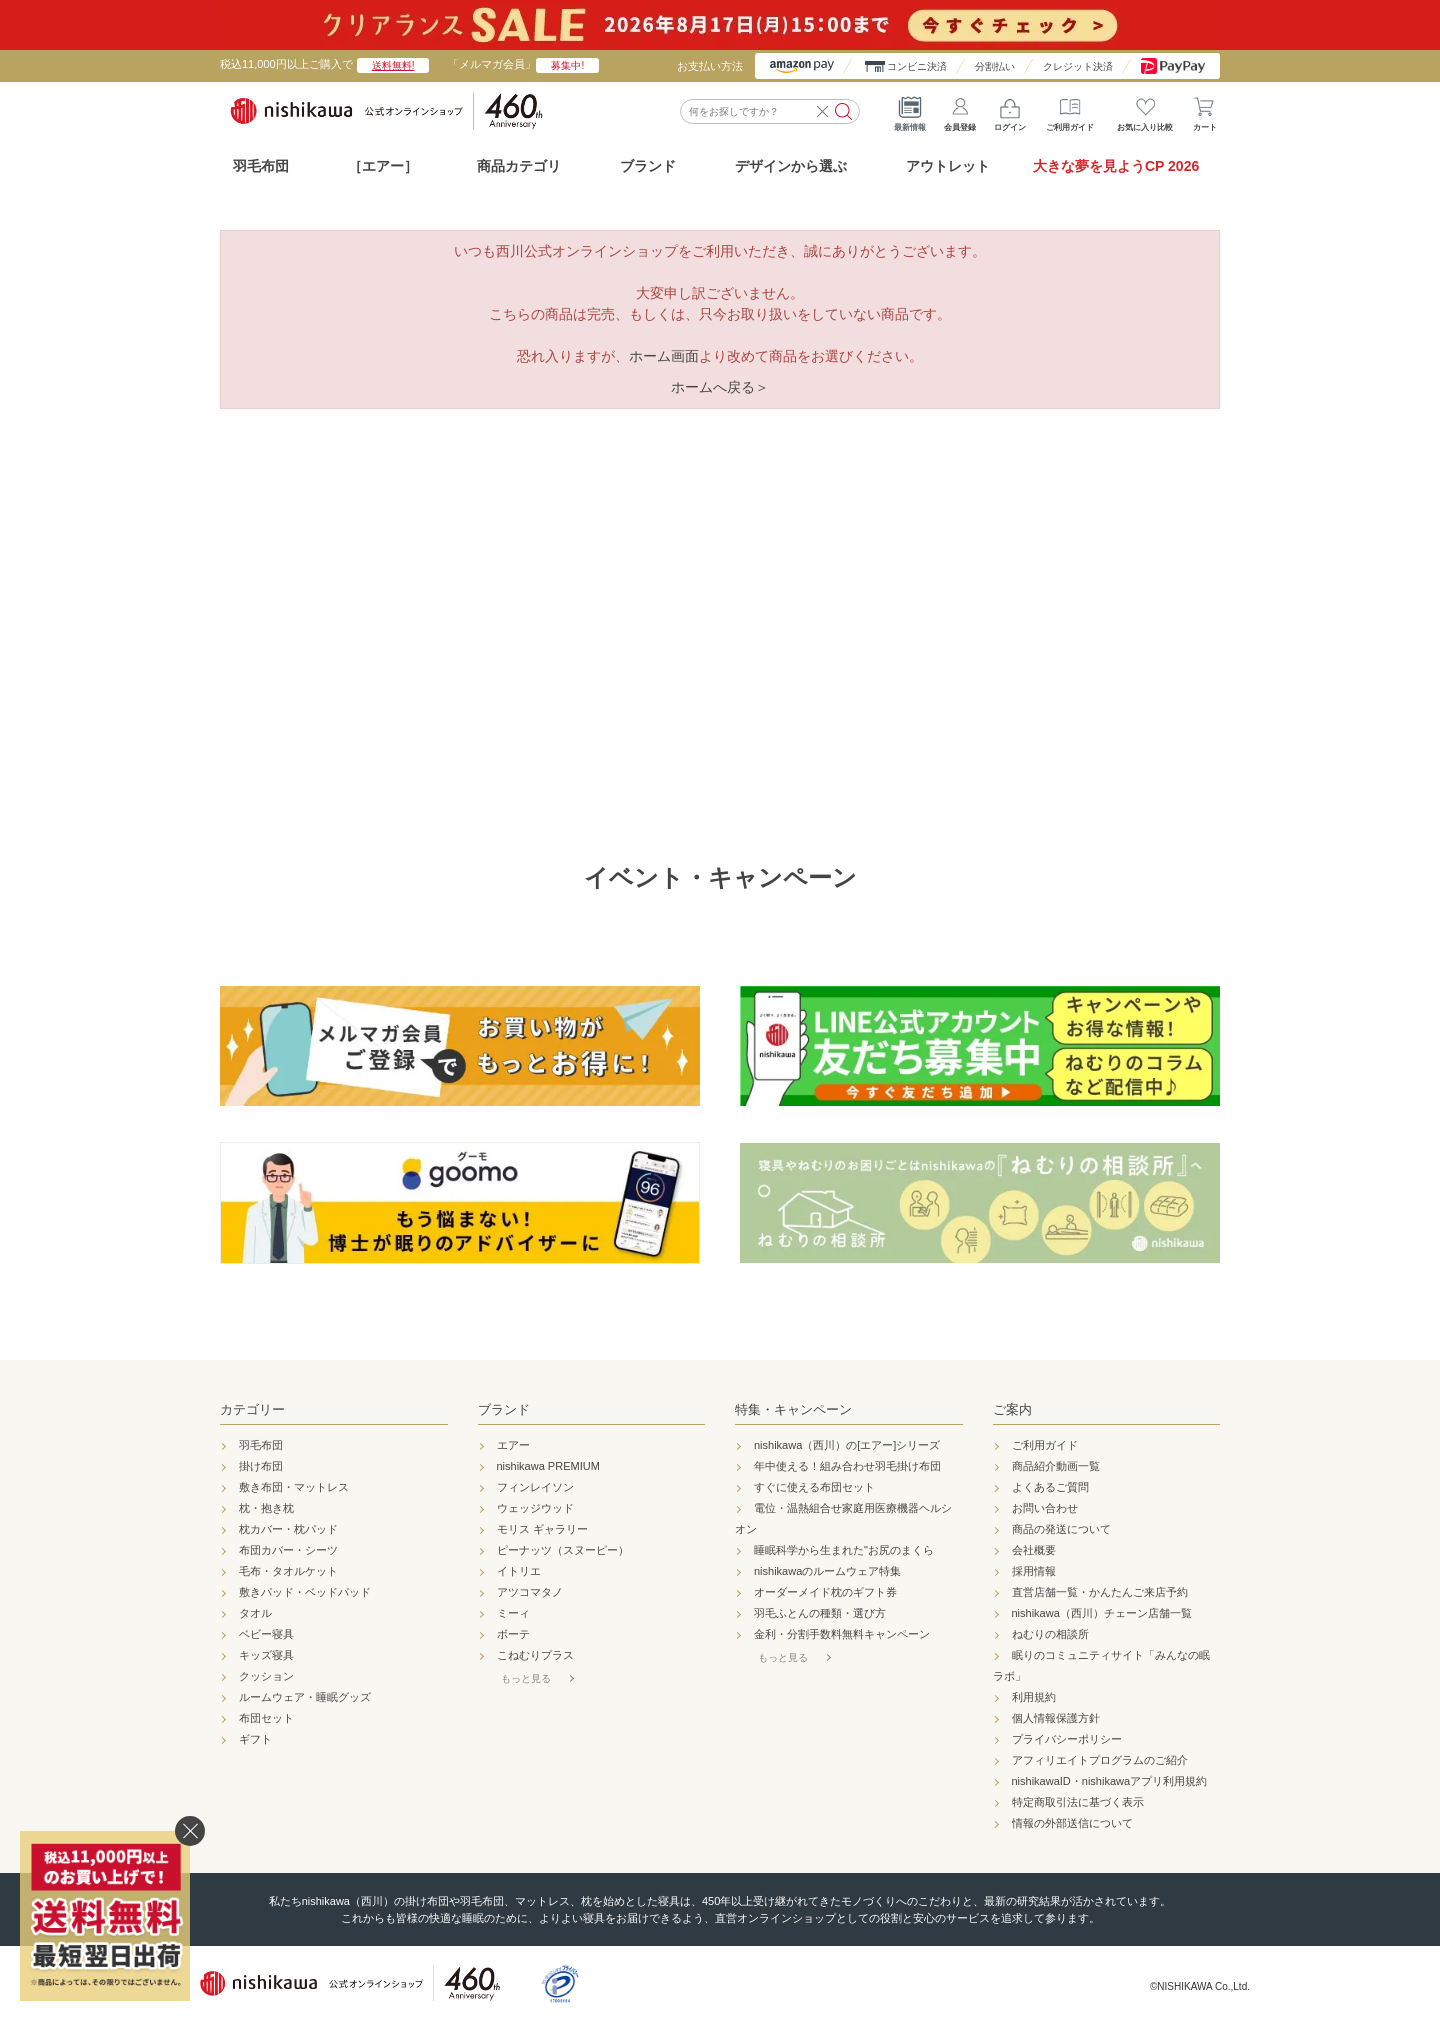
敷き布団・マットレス (294, 1487)
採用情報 (1034, 1571)
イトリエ (519, 1571)
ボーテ (513, 1634)
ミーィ (513, 1613)
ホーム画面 (664, 356)
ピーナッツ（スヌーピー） (563, 1550)
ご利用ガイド (1070, 110)
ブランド (504, 1409)
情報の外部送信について (1072, 1823)
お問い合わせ (1045, 1508)
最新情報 (910, 110)
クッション (266, 1676)
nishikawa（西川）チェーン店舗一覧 (1102, 1613)
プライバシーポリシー (1067, 1739)
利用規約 (1034, 1697)
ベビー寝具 (266, 1634)
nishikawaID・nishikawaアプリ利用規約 (1110, 1781)
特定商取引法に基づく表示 (1078, 1802)
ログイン (1010, 110)
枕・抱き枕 (266, 1508)
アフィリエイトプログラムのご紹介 (1100, 1760)
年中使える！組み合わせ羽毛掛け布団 (847, 1466)
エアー (513, 1445)
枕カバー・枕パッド (288, 1529)
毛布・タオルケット (288, 1571)
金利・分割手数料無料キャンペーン (842, 1634)
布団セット (266, 1718)
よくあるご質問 (1050, 1487)
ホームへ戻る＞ (720, 387)
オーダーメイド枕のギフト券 (825, 1592)
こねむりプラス (535, 1655)
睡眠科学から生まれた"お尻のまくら (844, 1550)
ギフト (255, 1739)
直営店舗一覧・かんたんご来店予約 (1100, 1592)
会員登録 (960, 110)
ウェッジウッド (535, 1508)
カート (1205, 110)
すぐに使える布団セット (814, 1487)
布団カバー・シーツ (288, 1550)
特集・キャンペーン (793, 1409)
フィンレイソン (535, 1487)
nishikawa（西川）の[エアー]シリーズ (847, 1445)
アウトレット (948, 166)
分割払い (995, 66)
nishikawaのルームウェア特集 (827, 1571)
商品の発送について (1061, 1529)
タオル (255, 1613)
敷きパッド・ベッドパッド (305, 1592)
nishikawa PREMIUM (548, 1466)
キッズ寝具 (266, 1655)
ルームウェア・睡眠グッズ (305, 1697)
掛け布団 (261, 1466)
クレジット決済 (1078, 66)
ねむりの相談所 (1050, 1634)
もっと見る (526, 1678)
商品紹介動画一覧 (1056, 1466)
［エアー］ (383, 166)
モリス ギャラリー (542, 1529)
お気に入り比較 (1145, 110)
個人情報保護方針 (1056, 1718)
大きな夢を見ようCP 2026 (1116, 166)
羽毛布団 (261, 166)
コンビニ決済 (917, 66)
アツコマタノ (530, 1592)
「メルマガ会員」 (523, 64)
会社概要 (1034, 1550)
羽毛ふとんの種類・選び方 (820, 1613)
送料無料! (393, 65)
